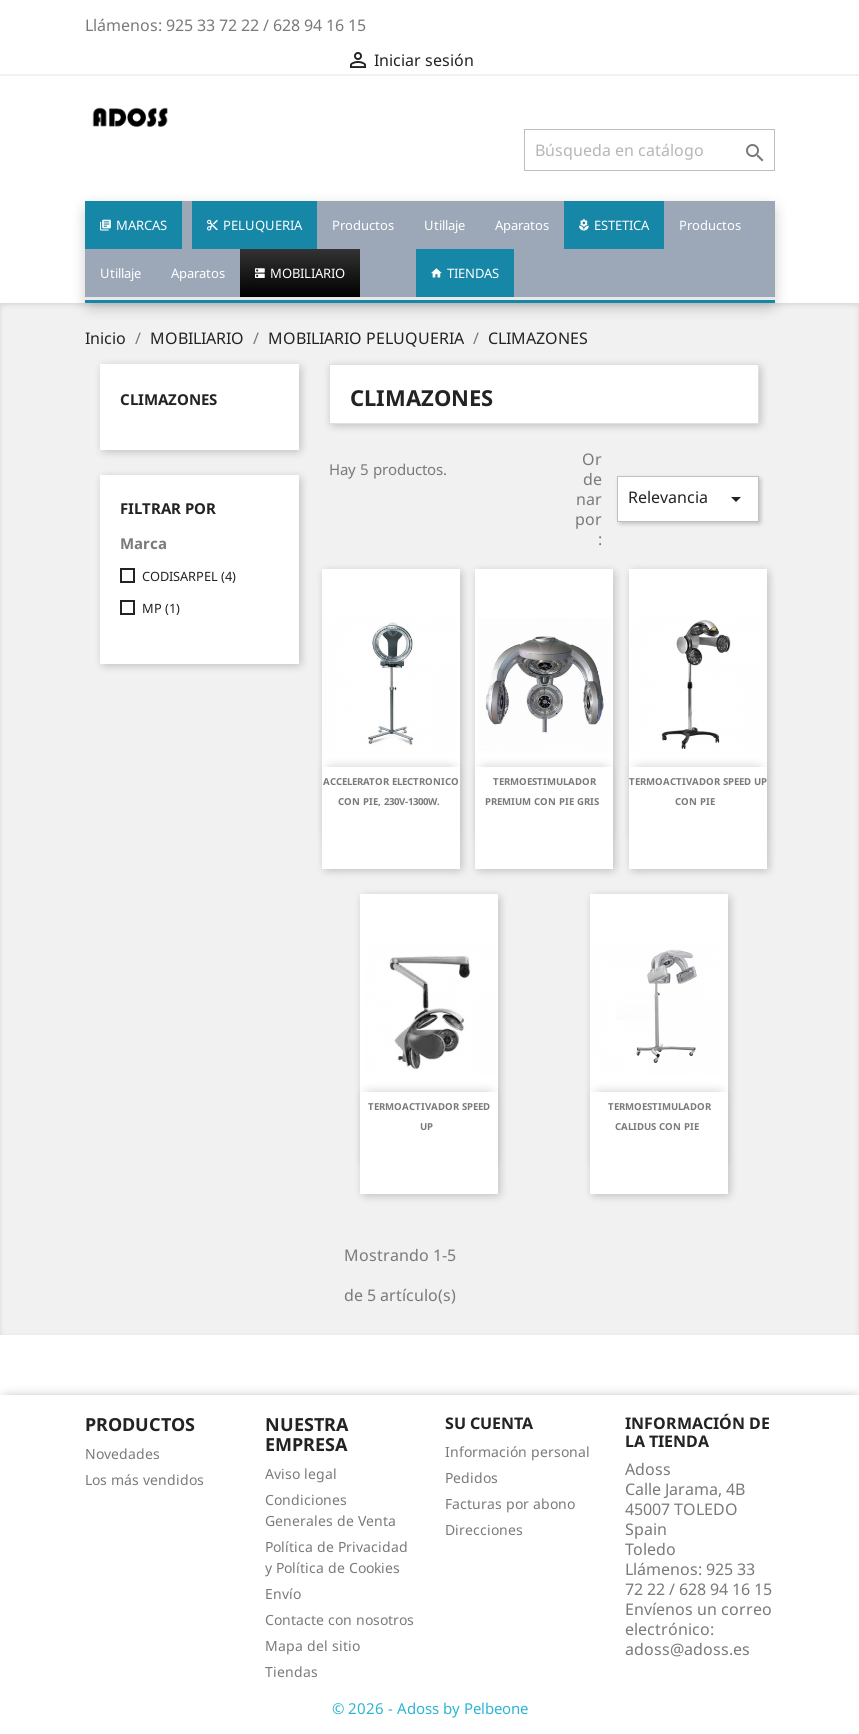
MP (161, 608)
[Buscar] (649, 150)
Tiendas (291, 1671)
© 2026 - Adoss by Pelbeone (430, 1708)
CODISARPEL (189, 576)
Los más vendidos (144, 1479)
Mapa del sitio (312, 1645)
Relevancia (688, 498)
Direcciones (484, 1529)
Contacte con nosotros (339, 1619)
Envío (283, 1593)
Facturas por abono (510, 1503)
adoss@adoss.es (687, 1649)
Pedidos (471, 1477)
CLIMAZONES (168, 399)
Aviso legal (301, 1473)
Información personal (517, 1451)
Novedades (122, 1453)
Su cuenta (489, 1423)
